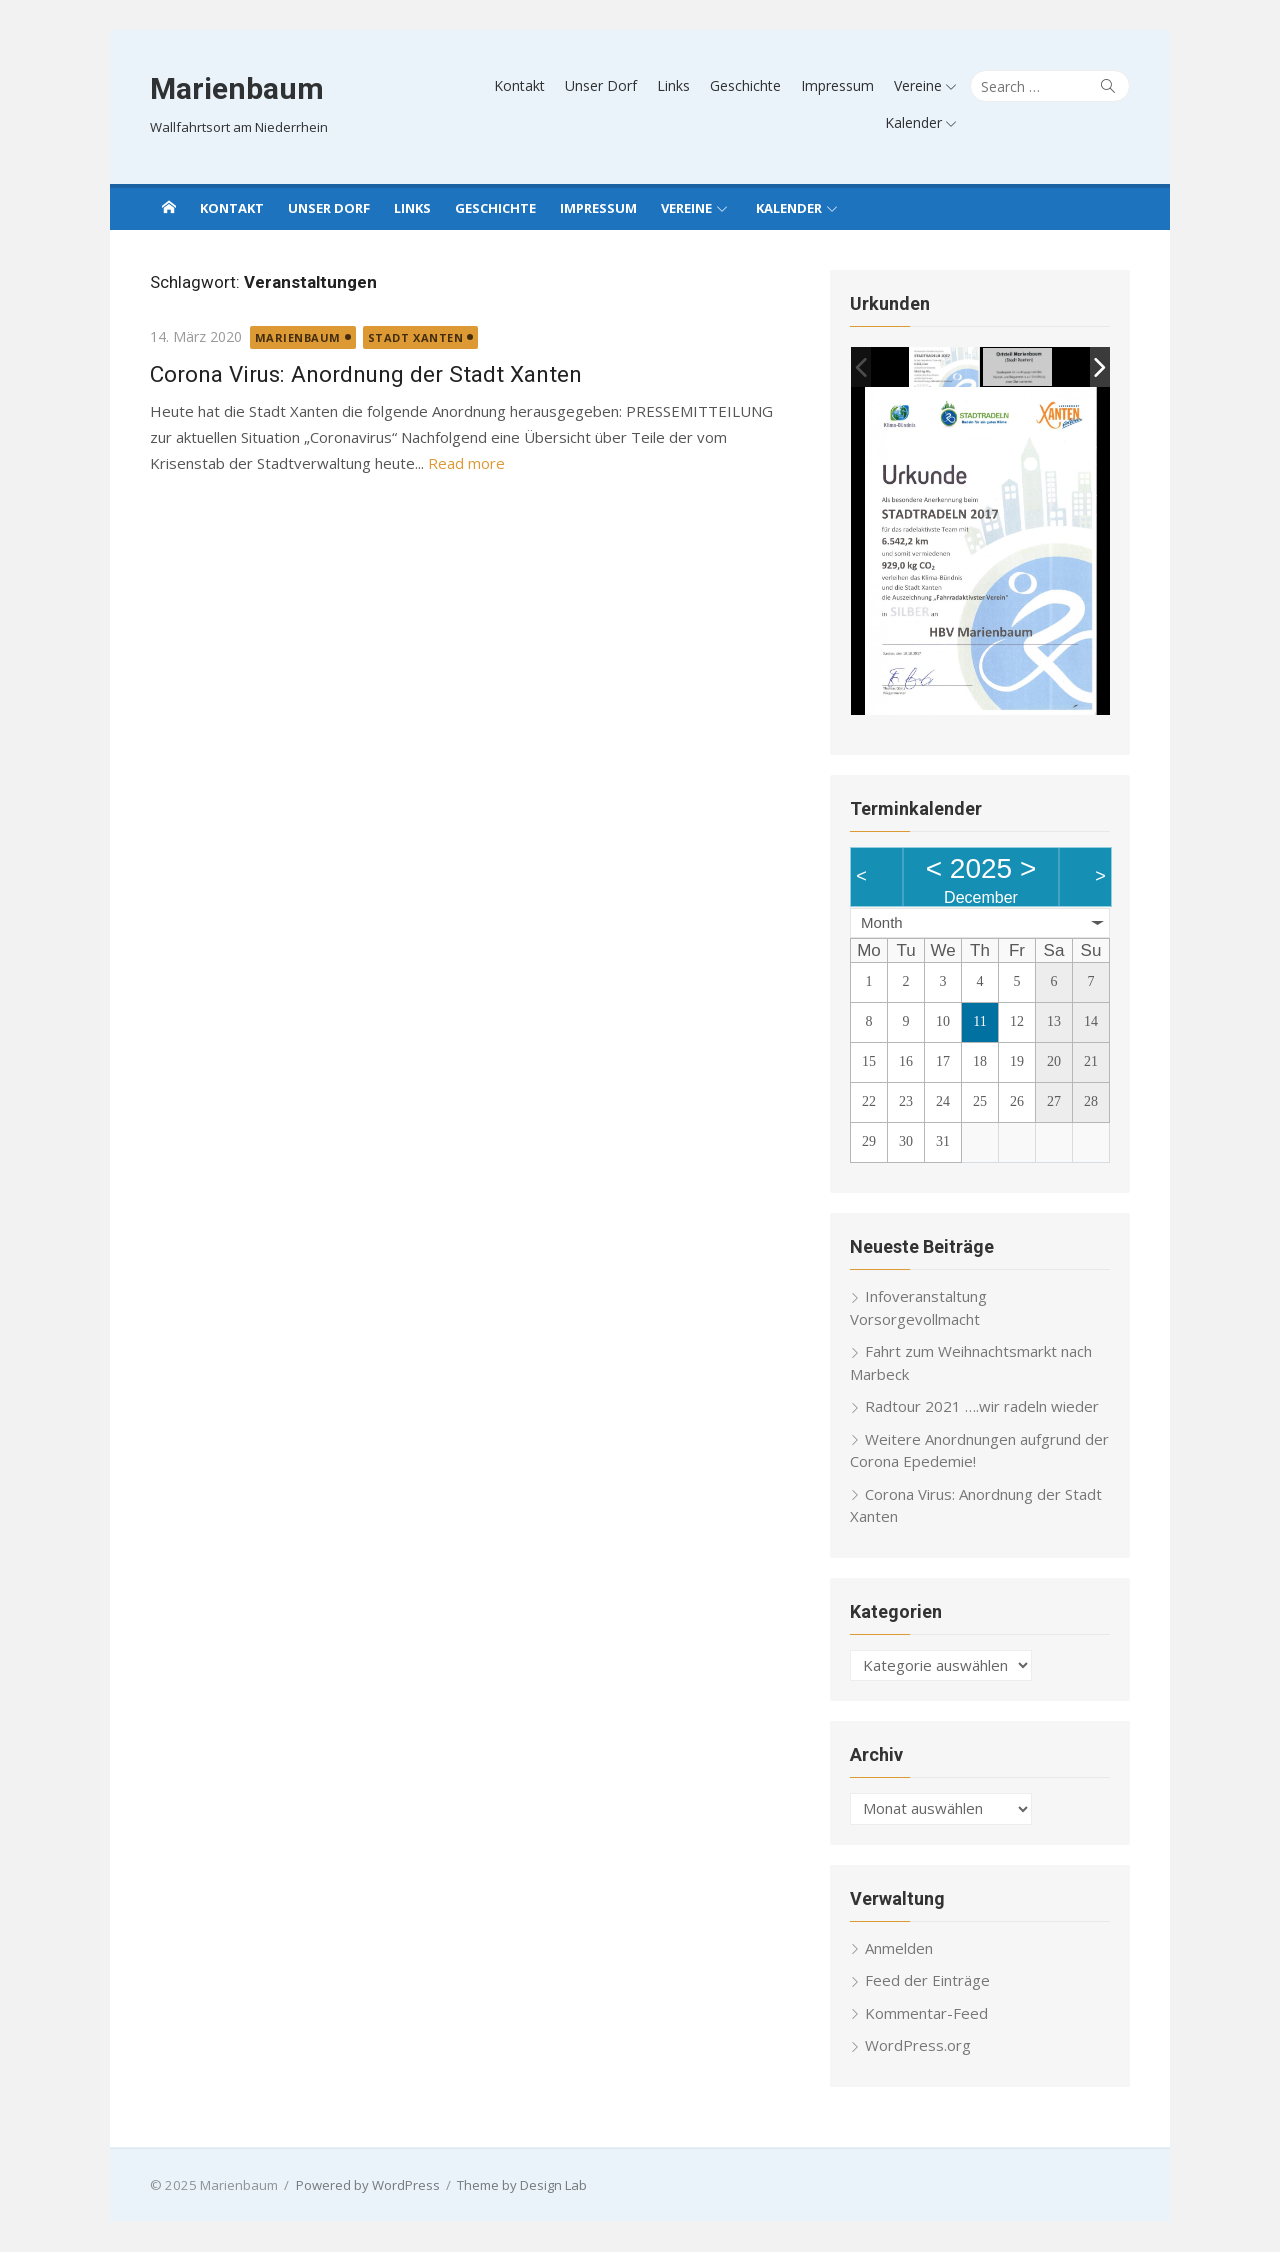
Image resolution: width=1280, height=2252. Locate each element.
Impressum (837, 85)
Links (673, 85)
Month (882, 922)
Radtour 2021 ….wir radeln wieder (982, 1407)
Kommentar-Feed (926, 2013)
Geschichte (745, 85)
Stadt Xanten (416, 337)
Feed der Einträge (927, 1981)
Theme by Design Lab (522, 2185)
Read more (466, 463)
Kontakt (519, 85)
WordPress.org (918, 2046)
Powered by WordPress (368, 2185)
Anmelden (899, 1948)
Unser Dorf (601, 85)
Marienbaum (237, 88)
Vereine (918, 85)
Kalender (913, 122)
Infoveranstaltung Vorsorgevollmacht (918, 1308)
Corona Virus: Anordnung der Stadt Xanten (366, 374)
